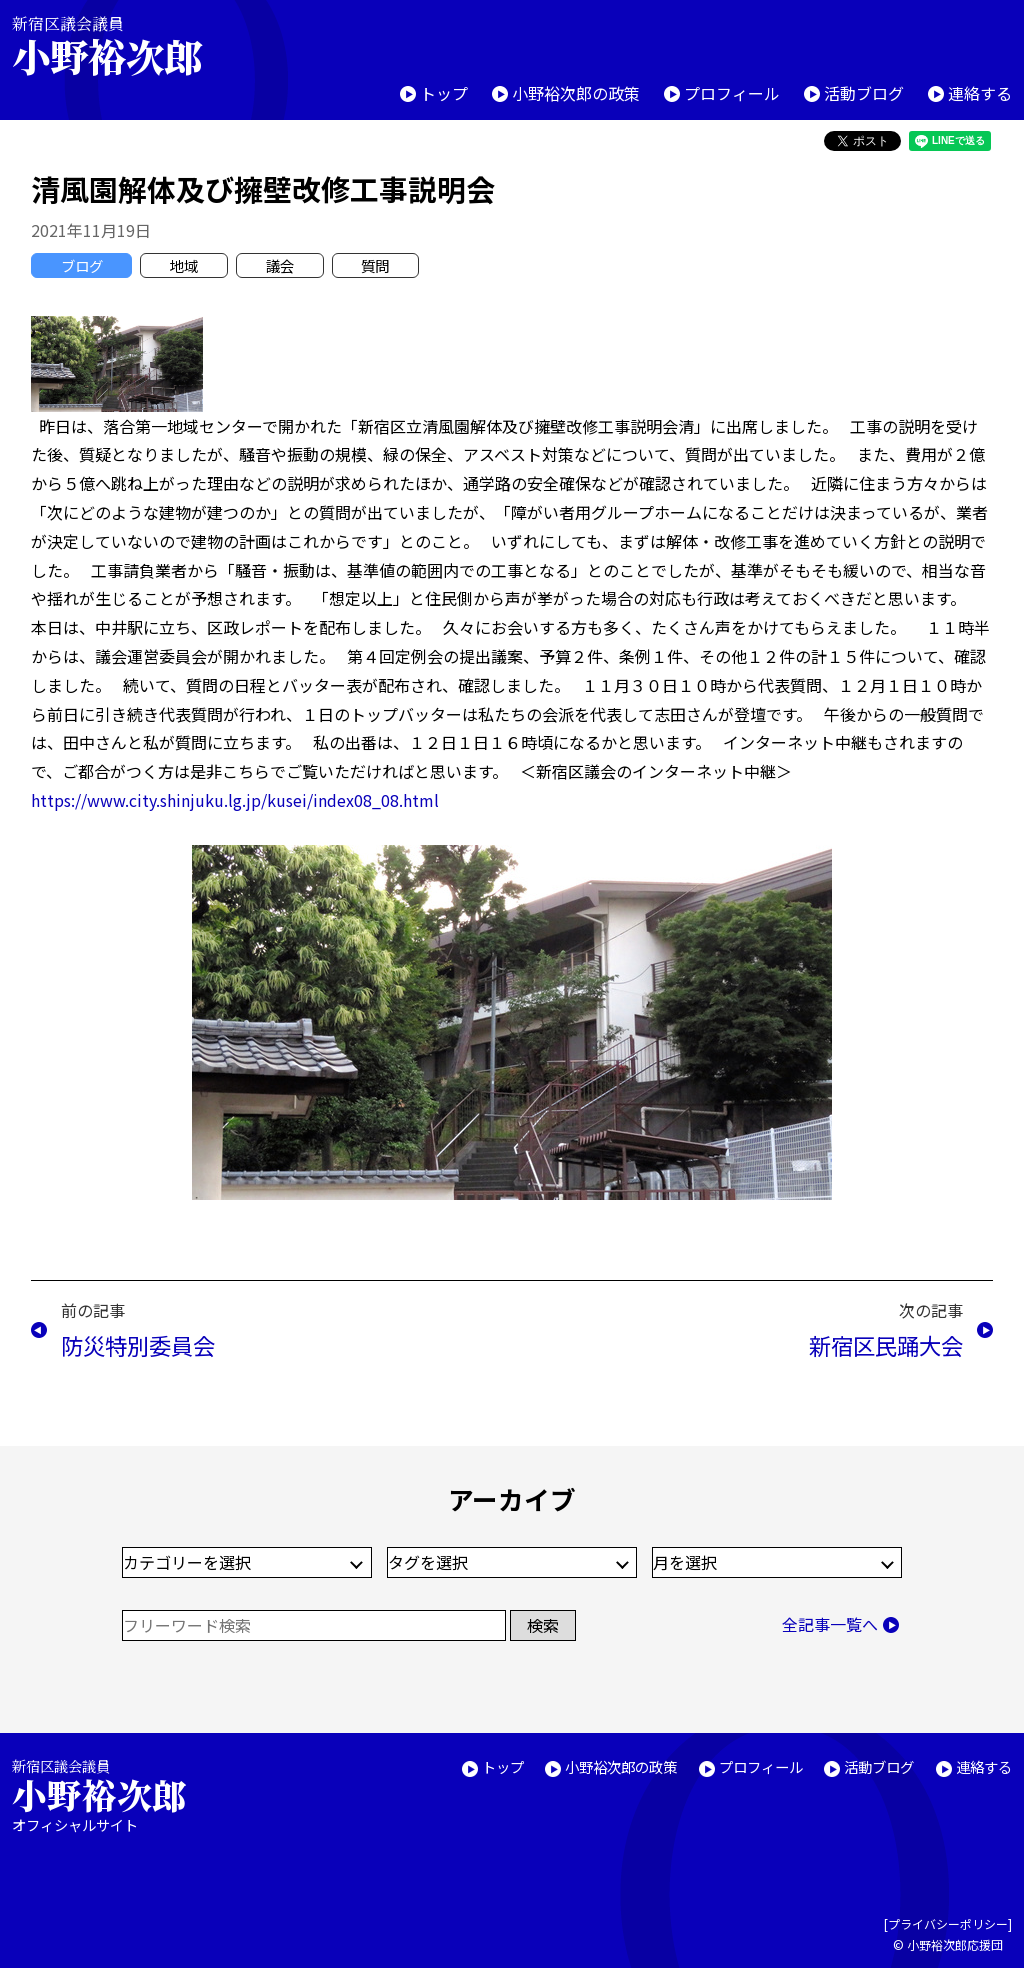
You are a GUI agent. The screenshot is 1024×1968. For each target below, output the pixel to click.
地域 (184, 265)
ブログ (82, 265)
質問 (375, 265)
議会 (280, 265)
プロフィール (732, 93)
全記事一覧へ (830, 1624)
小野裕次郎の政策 (576, 93)
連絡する (980, 93)
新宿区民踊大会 (886, 1345)
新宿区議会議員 (124, 45)
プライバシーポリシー (948, 1923)
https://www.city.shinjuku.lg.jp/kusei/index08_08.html (235, 800)
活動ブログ (864, 93)
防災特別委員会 (138, 1345)
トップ (444, 93)
